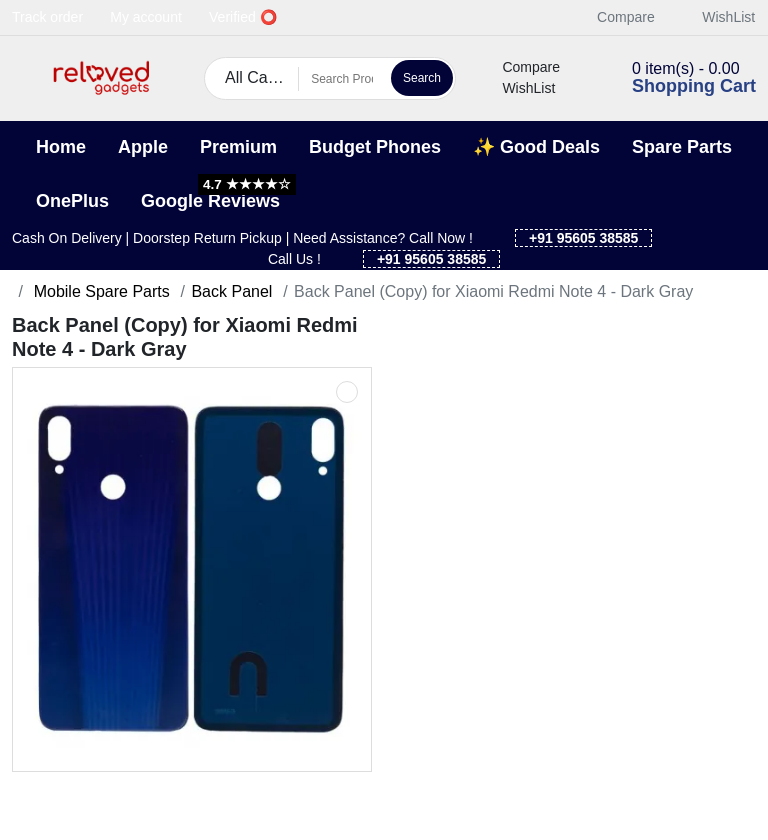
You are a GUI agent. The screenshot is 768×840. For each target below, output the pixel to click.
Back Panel (231, 291)
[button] (24, 78)
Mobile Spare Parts (99, 291)
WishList (717, 17)
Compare (615, 17)
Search (422, 78)
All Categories (262, 77)
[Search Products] (342, 79)
